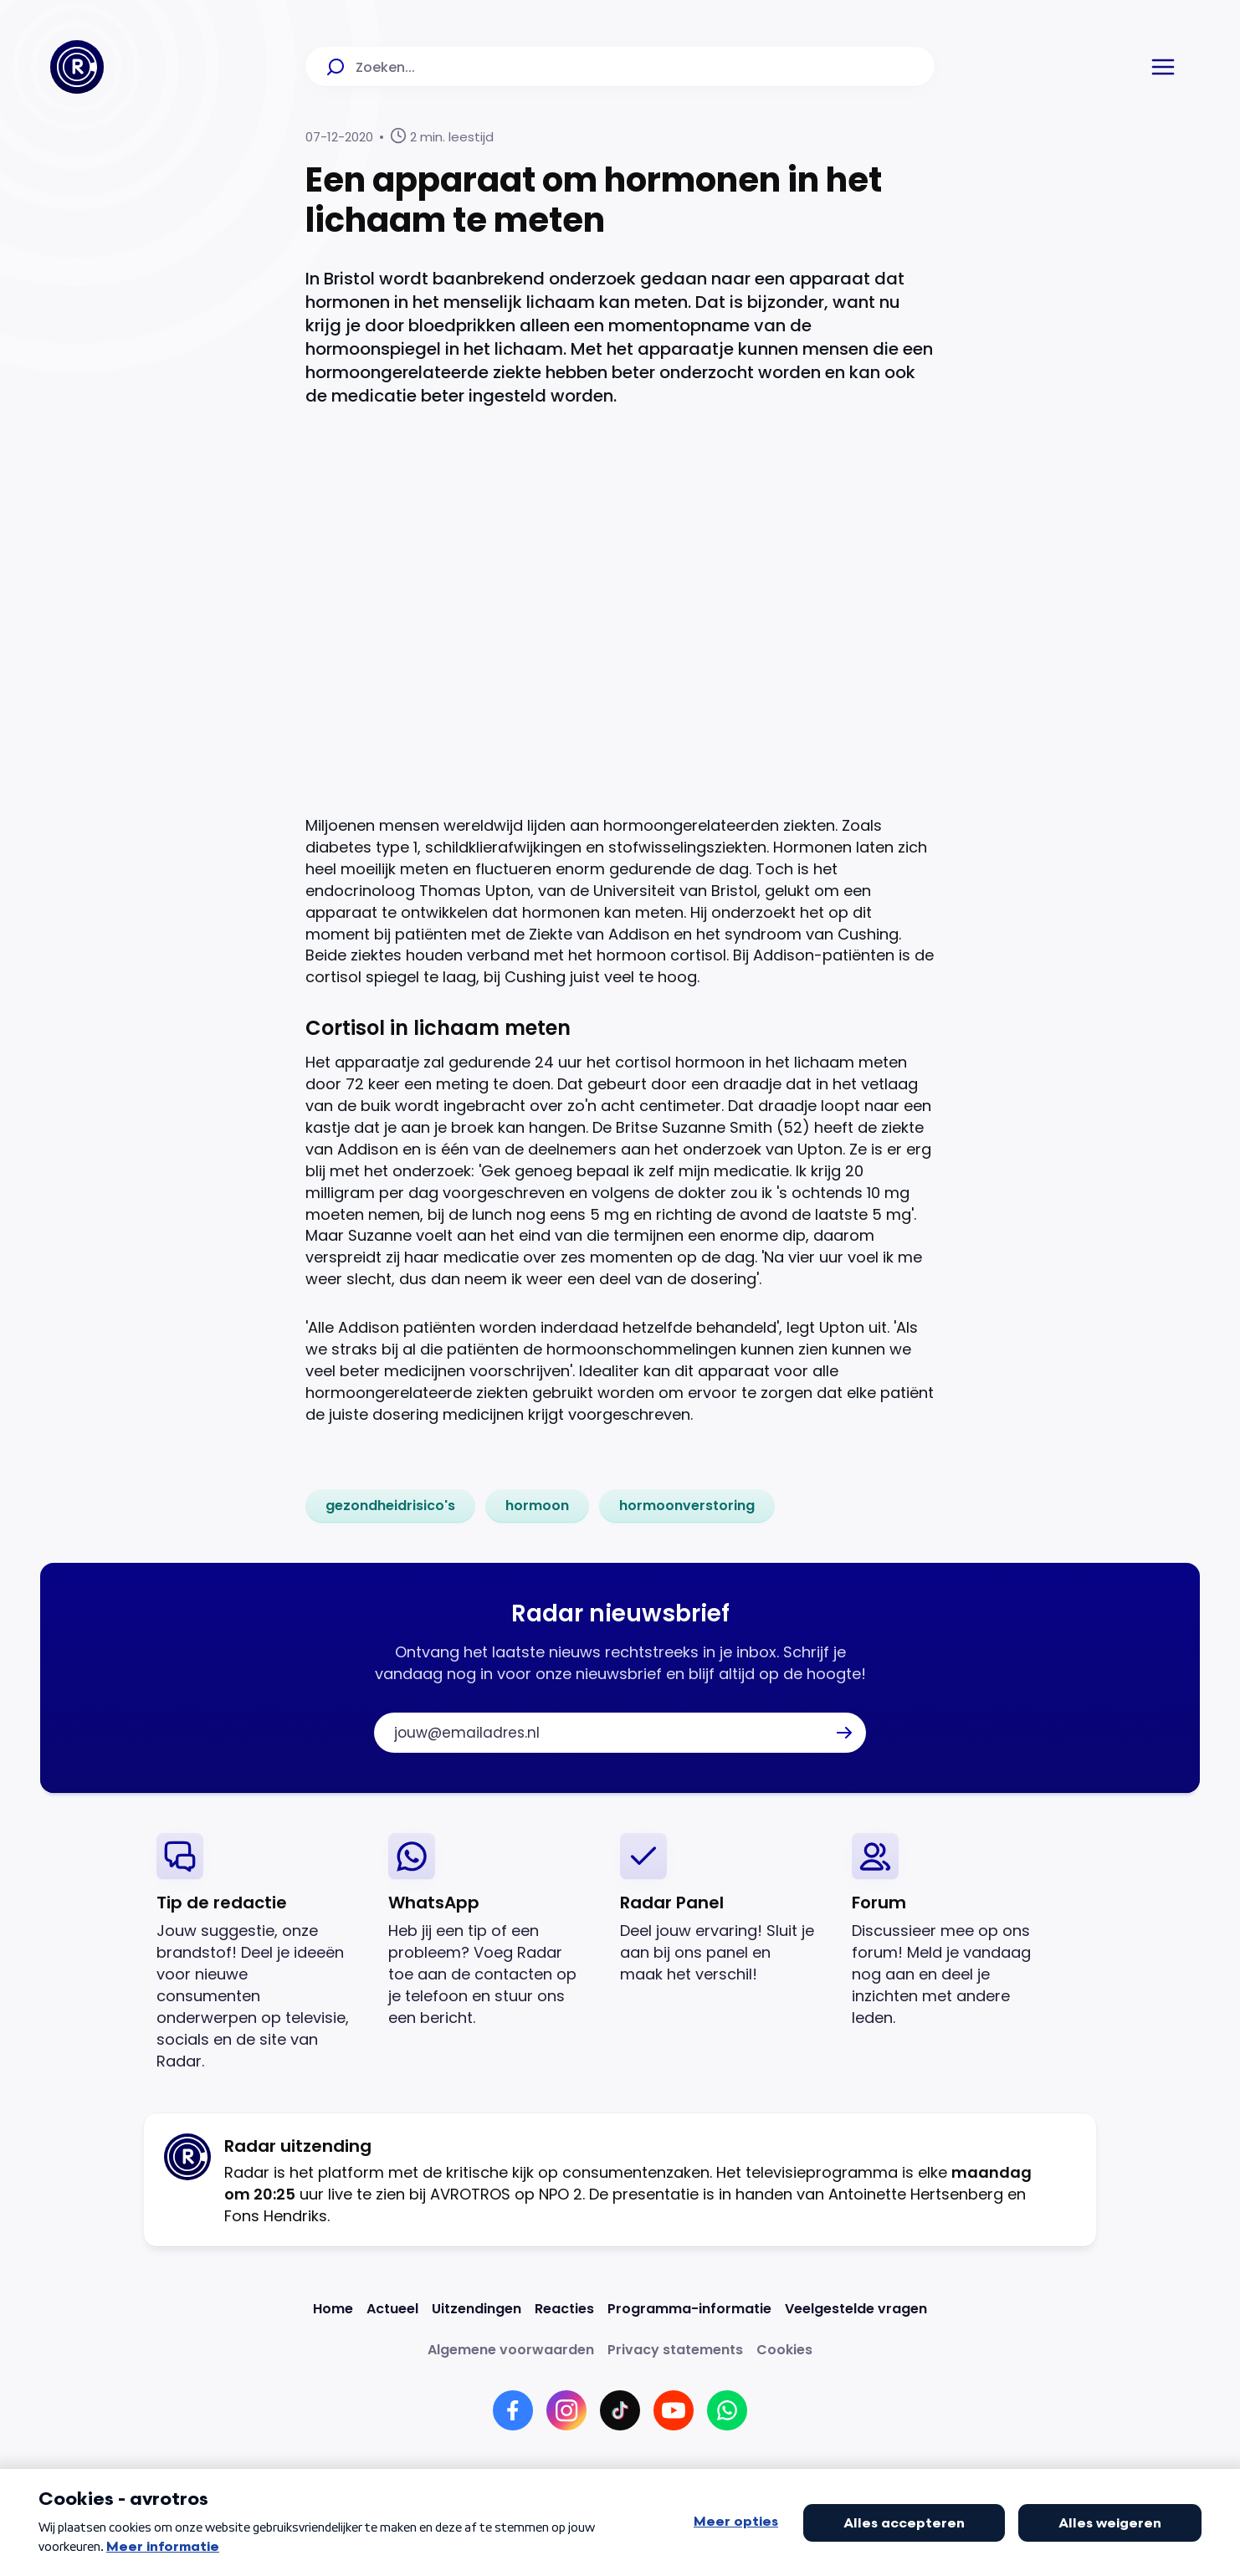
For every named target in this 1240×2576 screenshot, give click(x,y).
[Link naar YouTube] (673, 2410)
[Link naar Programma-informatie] (689, 2308)
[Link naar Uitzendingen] (476, 2308)
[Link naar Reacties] (564, 2308)
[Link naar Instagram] (566, 2410)
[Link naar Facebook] (513, 2410)
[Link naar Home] (333, 2308)
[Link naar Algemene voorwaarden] (511, 2349)
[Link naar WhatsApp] (727, 2410)
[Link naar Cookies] (784, 2349)
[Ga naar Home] (77, 67)
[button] (1163, 67)
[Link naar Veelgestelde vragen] (856, 2308)
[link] (390, 1506)
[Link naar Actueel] (392, 2308)
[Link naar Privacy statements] (675, 2349)
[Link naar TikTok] (620, 2410)
